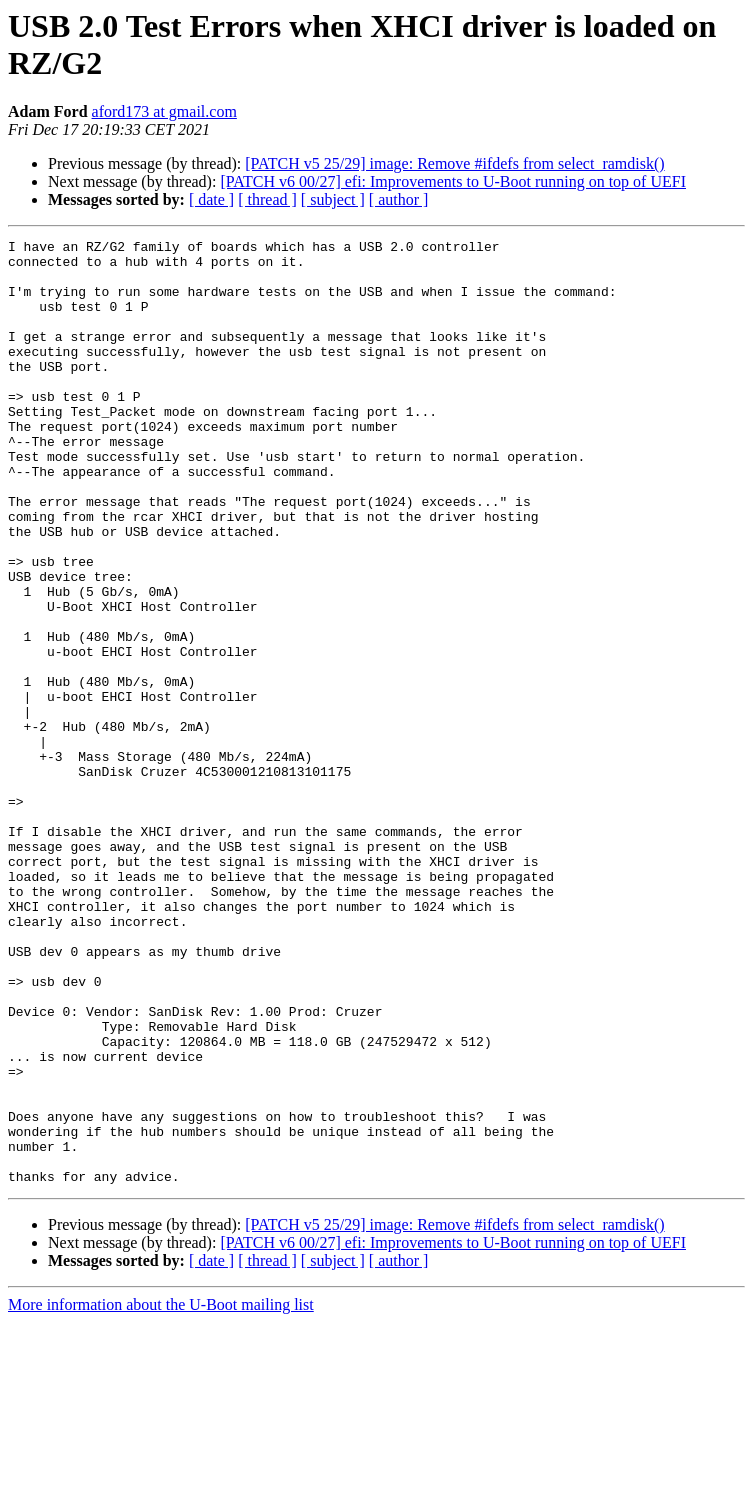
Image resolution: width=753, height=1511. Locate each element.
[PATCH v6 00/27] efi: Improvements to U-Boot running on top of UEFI (453, 181)
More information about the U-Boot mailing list (161, 1493)
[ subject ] (333, 199)
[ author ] (399, 199)
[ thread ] (267, 199)
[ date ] (211, 199)
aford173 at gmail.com (164, 111)
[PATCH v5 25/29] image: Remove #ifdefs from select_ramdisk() (454, 163)
